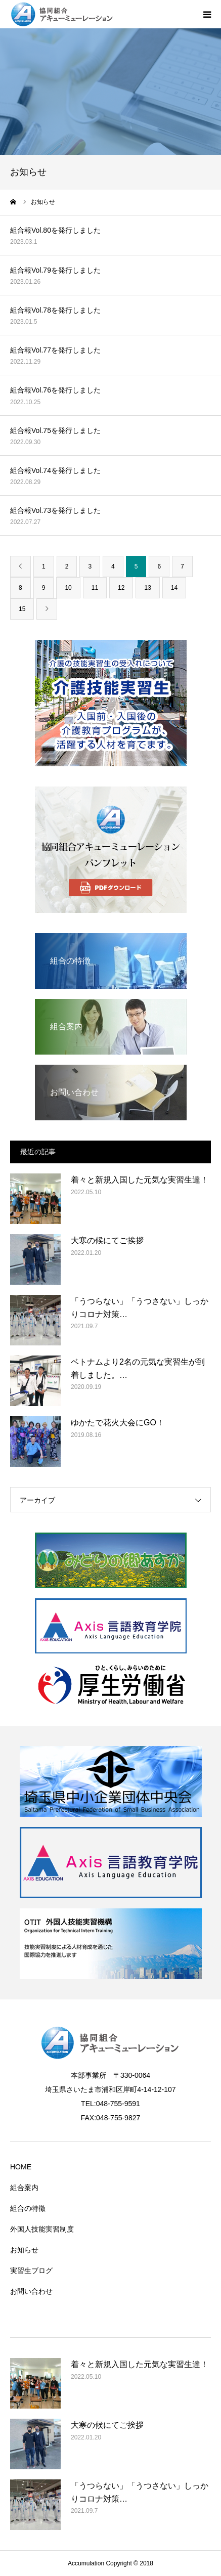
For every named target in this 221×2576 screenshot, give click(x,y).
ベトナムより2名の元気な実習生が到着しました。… (138, 1368)
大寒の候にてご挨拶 (107, 1240)
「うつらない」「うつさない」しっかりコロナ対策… (139, 1308)
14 (174, 587)
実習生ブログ (31, 2270)
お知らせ (24, 2250)
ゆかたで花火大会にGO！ (117, 1422)
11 (95, 587)
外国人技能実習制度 (42, 2229)
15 (22, 609)
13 (147, 587)
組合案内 (24, 2188)
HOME (20, 2167)
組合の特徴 (28, 2208)
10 (68, 587)
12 (121, 587)
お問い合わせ (31, 2291)
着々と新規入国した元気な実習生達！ (139, 1179)
